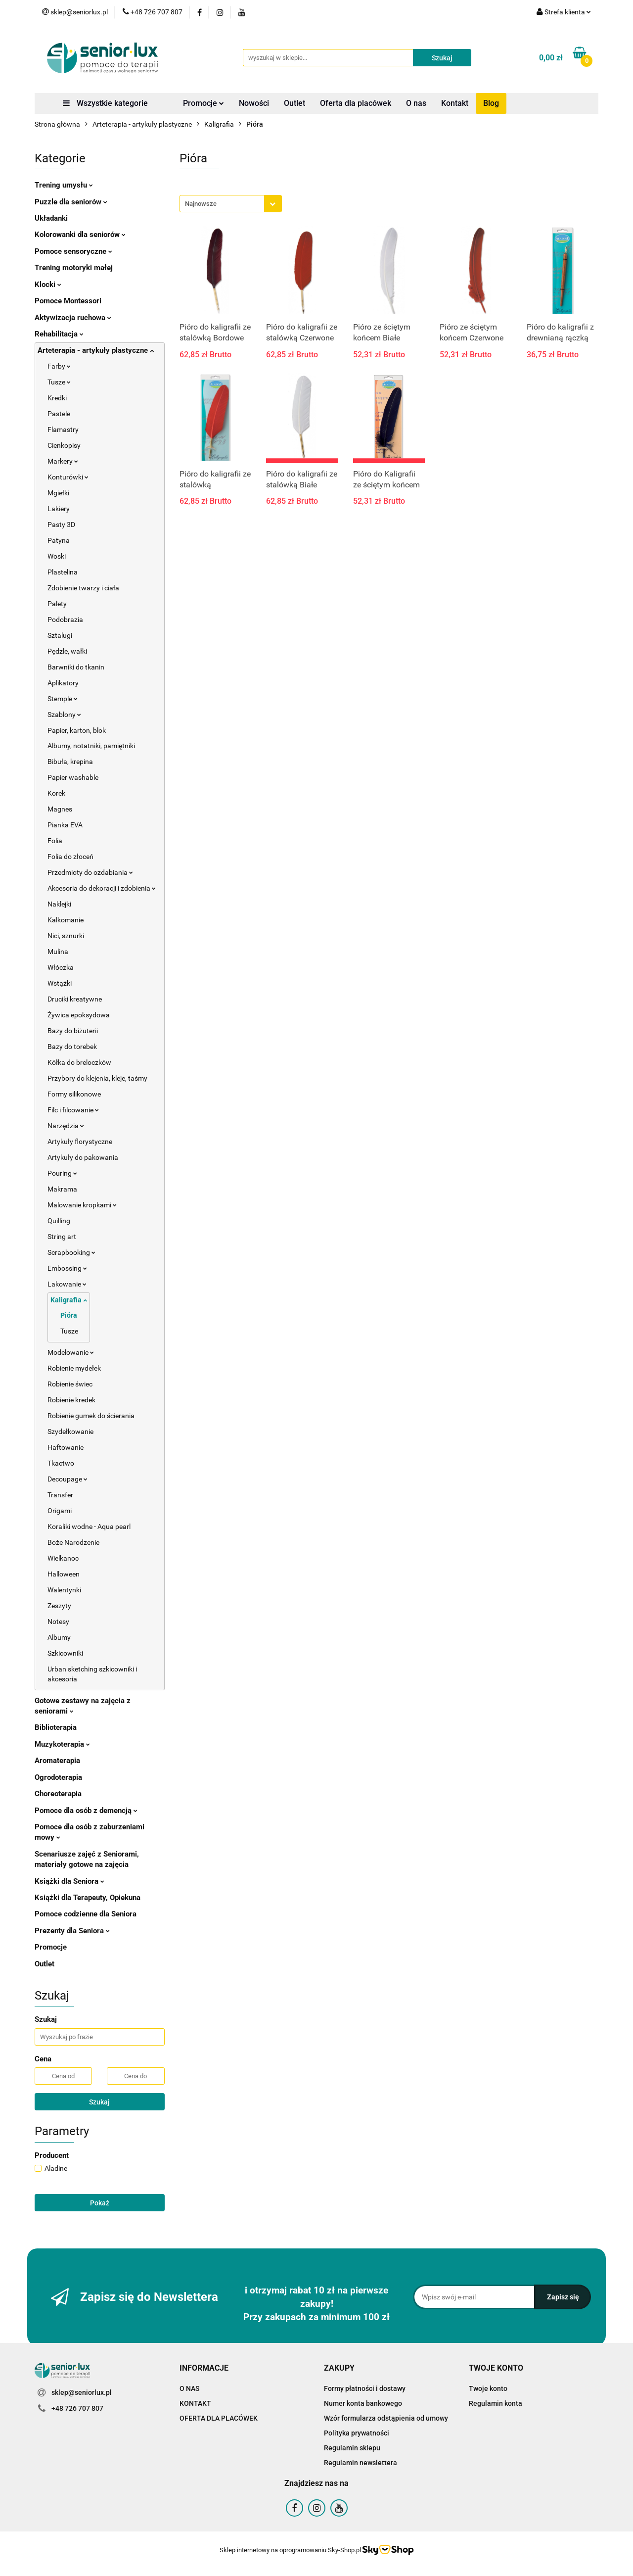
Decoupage (67, 1479)
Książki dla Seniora (69, 1881)
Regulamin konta (495, 2403)
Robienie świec (69, 1384)
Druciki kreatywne (74, 999)
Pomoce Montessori (68, 300)
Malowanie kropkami (82, 1205)
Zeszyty (59, 1606)
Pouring (62, 1173)
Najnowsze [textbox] (201, 203)
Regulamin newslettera (360, 2463)
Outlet (294, 103)
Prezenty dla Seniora (72, 1930)
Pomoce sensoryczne (73, 251)
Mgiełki (58, 493)
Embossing (67, 1268)
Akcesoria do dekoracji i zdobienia (101, 888)
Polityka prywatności (356, 2433)
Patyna (58, 540)
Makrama (62, 1189)
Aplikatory (63, 683)
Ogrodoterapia (58, 1777)
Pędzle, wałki (67, 651)
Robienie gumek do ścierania (91, 1416)
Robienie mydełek (74, 1368)
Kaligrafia (68, 1300)
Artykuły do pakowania (82, 1157)
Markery (62, 461)
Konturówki (68, 477)
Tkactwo (60, 1463)
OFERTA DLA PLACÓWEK (219, 2418)
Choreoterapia (58, 1793)
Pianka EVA (65, 825)
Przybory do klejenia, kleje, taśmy (97, 1078)
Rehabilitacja (59, 334)
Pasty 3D (61, 524)
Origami (59, 1511)
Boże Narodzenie (73, 1542)
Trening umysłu (64, 185)
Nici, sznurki (65, 936)
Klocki (48, 284)
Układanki (51, 218)
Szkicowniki (65, 1653)
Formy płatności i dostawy (365, 2388)
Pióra (68, 1315)
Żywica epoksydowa (78, 1015)
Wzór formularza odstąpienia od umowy (386, 2418)
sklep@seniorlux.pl (81, 2392)
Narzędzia (65, 1126)
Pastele (58, 414)
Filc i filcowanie (73, 1110)
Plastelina (62, 572)
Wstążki (59, 983)
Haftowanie (65, 1447)
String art (61, 1236)
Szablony (64, 714)
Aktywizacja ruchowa (73, 317)
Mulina (57, 951)
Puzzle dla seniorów (71, 201)
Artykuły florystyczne (79, 1141)
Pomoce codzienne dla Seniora (85, 1913)
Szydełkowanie (70, 1431)
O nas (416, 103)
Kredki (57, 398)
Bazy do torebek (72, 1046)
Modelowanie (70, 1352)
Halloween (63, 1574)
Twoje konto (488, 2388)
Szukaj (99, 2102)
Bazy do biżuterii (72, 1031)
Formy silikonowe (74, 1094)
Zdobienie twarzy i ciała (83, 588)
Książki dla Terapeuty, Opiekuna (87, 1897)
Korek (56, 793)
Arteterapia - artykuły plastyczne (96, 350)
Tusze (59, 382)
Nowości (254, 103)
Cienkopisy (64, 445)
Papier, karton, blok (76, 730)
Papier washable (72, 777)
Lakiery (58, 509)
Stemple (62, 699)
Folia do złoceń (70, 856)
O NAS (189, 2388)
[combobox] (231, 203)
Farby (59, 366)
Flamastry (63, 429)
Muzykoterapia (62, 1744)
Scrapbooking (71, 1252)
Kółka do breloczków (79, 1062)
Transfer (60, 1495)
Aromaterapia (57, 1760)
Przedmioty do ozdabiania (90, 872)
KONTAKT (195, 2403)
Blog (491, 103)
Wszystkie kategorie (105, 103)
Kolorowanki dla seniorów (80, 234)
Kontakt (454, 103)
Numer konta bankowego (363, 2403)
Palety (57, 604)
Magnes (59, 809)
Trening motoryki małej (74, 267)
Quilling (58, 1221)
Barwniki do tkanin (75, 667)
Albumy (59, 1637)
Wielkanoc (63, 1558)
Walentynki (64, 1590)
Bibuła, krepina (70, 761)
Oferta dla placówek (355, 103)
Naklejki (59, 904)
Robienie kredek (71, 1400)
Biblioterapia (56, 1727)
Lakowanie (67, 1284)
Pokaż (99, 2203)
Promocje (203, 103)
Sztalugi (59, 635)
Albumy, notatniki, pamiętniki (91, 746)
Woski (56, 556)
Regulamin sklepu (352, 2448)
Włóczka (60, 967)
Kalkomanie (65, 920)
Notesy (58, 1621)
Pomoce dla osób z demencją (86, 1810)
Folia (54, 841)
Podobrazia (65, 619)
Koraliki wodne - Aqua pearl (89, 1526)
